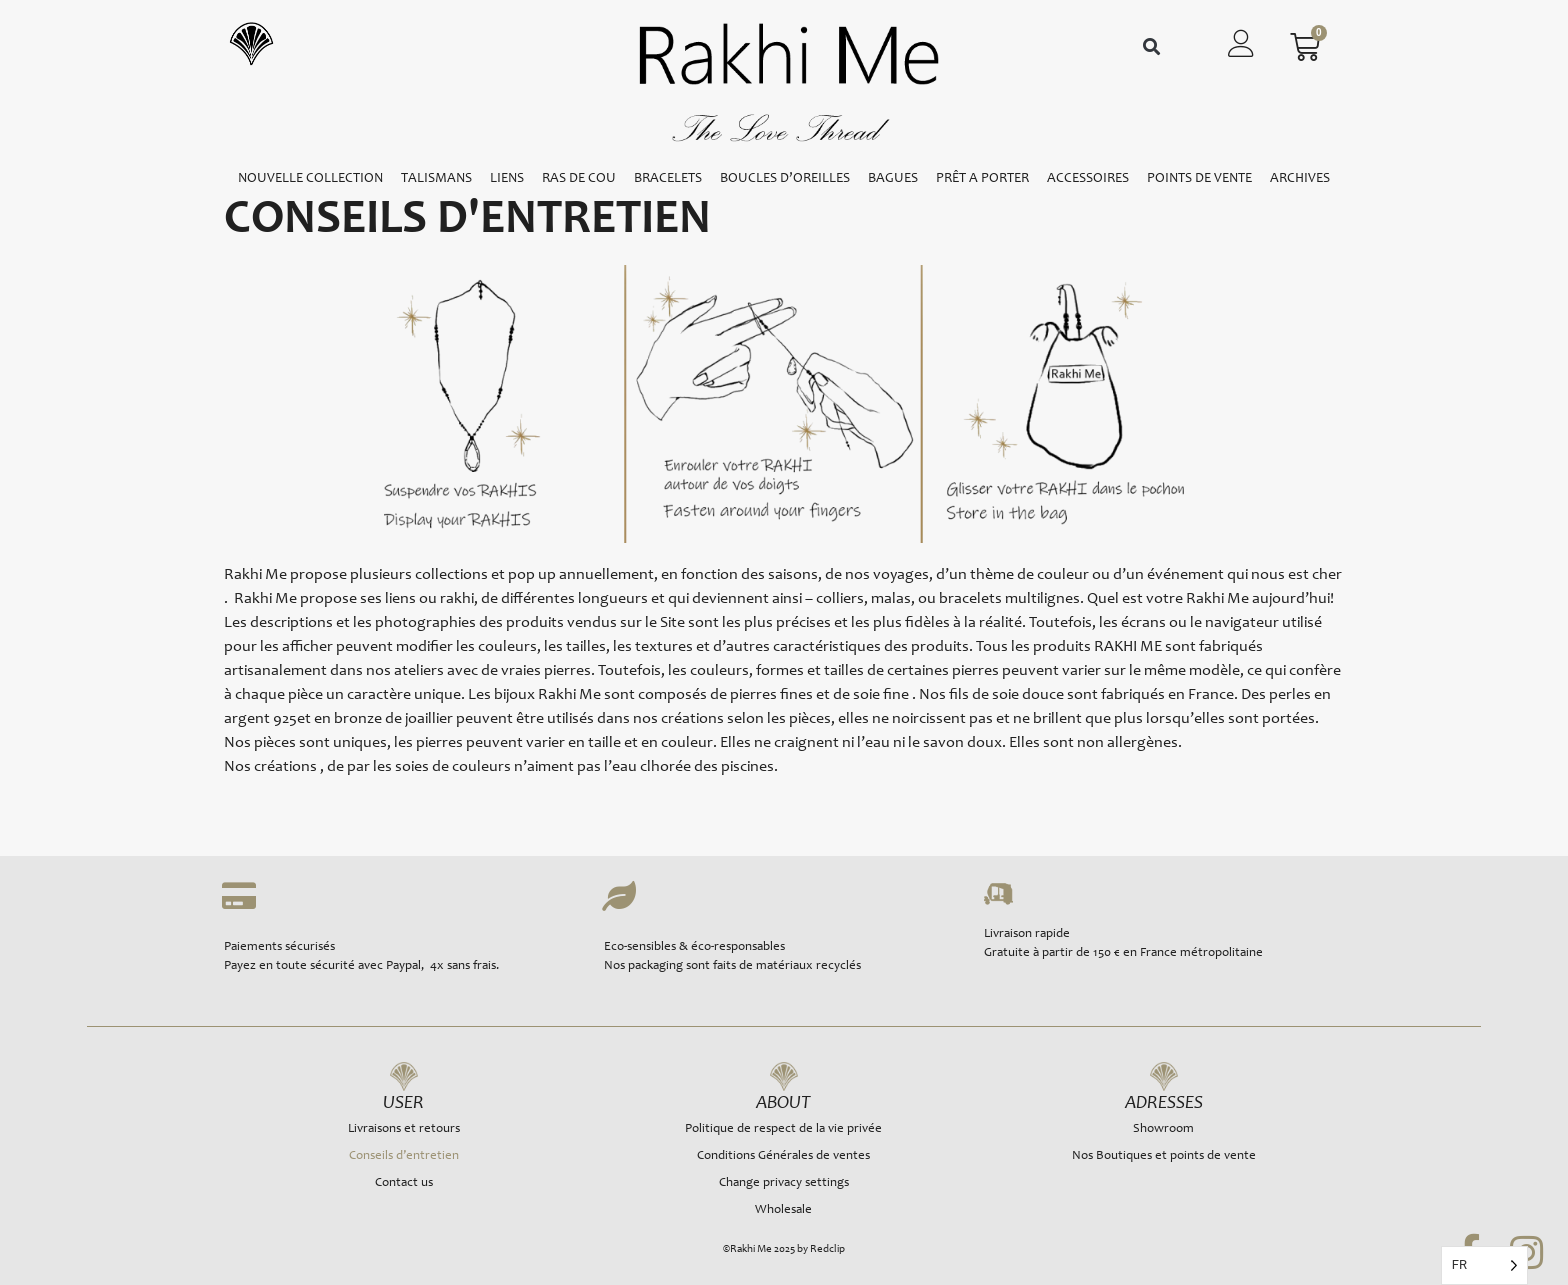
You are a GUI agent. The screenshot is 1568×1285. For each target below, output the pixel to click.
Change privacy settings (784, 1183)
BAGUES (893, 179)
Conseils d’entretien (404, 1156)
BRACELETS (668, 179)
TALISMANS (436, 179)
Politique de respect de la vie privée (783, 1129)
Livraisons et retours (404, 1129)
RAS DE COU (579, 179)
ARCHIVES (1300, 179)
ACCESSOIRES (1088, 179)
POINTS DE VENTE (1199, 179)
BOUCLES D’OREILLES (785, 179)
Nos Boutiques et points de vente (1164, 1156)
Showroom (1163, 1129)
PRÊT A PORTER (982, 179)
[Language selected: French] (1484, 1265)
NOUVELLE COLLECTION (310, 179)
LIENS (507, 179)
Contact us (404, 1183)
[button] (1151, 47)
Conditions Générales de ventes (783, 1156)
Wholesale (783, 1210)
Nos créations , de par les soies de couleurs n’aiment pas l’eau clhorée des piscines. (501, 767)
